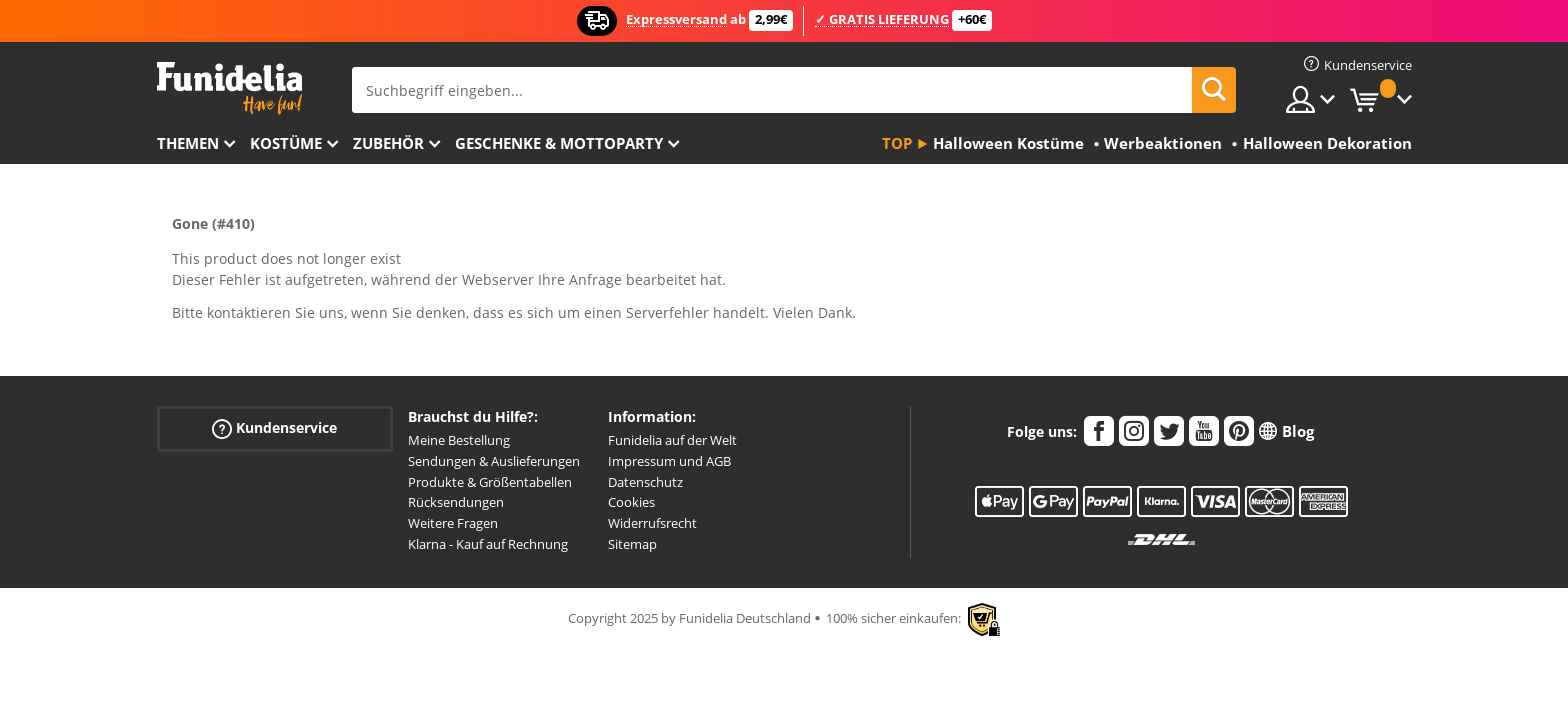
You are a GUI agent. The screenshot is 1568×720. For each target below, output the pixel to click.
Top (897, 143)
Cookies (631, 502)
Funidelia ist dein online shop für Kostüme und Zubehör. (229, 88)
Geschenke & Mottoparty (559, 143)
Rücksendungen (456, 502)
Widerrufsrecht (652, 523)
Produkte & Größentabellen (490, 482)
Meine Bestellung (459, 440)
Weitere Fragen (453, 523)
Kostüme (286, 143)
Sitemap (632, 544)
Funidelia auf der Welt (672, 440)
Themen (188, 143)
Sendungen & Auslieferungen (494, 461)
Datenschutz (645, 482)
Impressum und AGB (669, 461)
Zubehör (388, 143)
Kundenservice (274, 428)
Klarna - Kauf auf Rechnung (488, 544)
